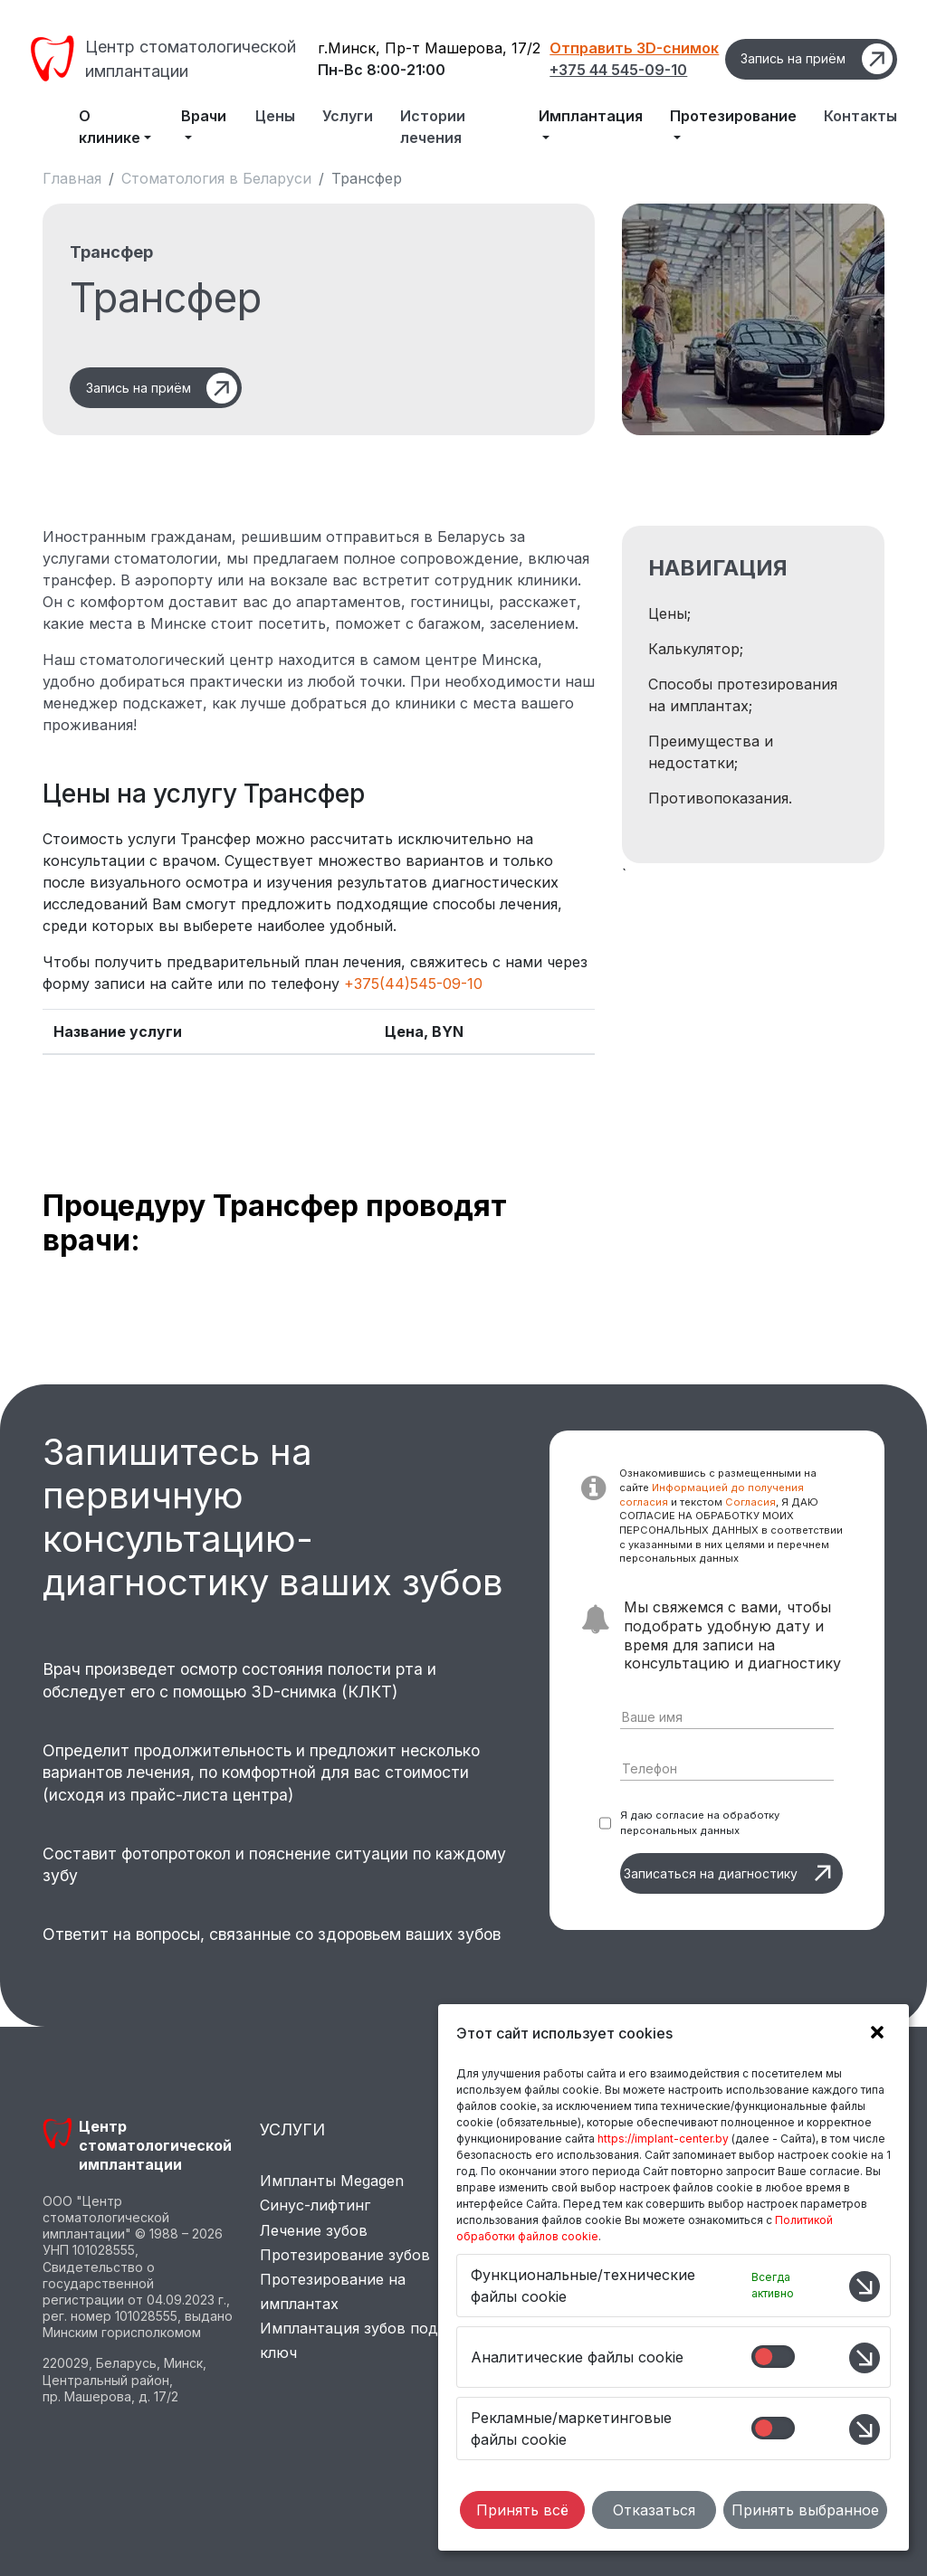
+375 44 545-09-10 (618, 70)
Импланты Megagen (332, 2181)
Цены (275, 116)
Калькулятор (694, 649)
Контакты (860, 116)
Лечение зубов (314, 2230)
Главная (72, 178)
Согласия (750, 1502)
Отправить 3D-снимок (634, 48)
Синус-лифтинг (315, 2205)
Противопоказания (718, 798)
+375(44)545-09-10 (413, 983)
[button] (873, 2035)
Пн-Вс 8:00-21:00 (381, 70)
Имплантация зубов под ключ (349, 2340)
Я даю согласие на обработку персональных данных (699, 1823)
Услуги (347, 116)
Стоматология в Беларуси (216, 178)
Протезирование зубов (345, 2255)
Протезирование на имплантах (333, 2291)
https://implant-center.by (663, 2138)
